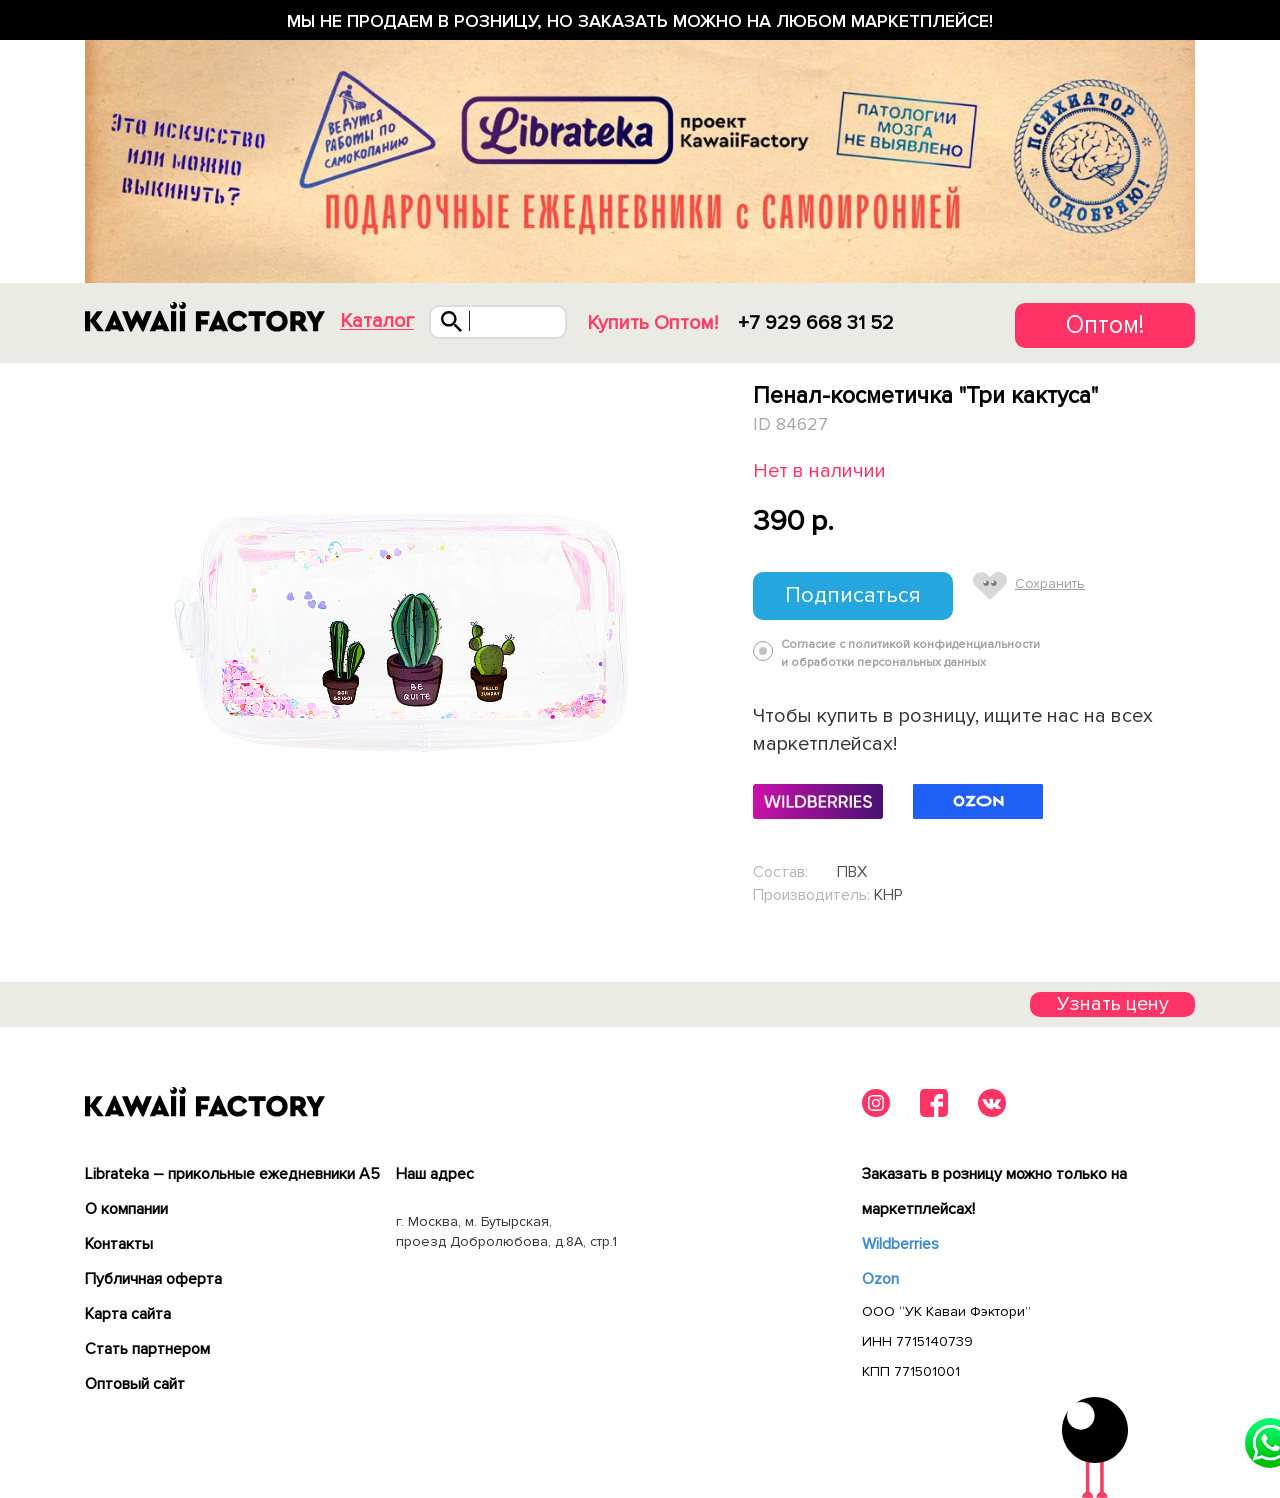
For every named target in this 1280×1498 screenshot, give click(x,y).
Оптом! (1105, 325)
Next (707, 637)
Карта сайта (128, 1314)
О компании (126, 1209)
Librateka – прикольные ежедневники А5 (232, 1174)
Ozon (880, 1279)
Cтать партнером (147, 1349)
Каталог (377, 321)
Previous (89, 637)
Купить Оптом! (652, 323)
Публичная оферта (153, 1279)
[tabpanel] (397, 638)
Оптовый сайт (135, 1384)
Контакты (119, 1244)
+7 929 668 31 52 (816, 323)
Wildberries (900, 1244)
